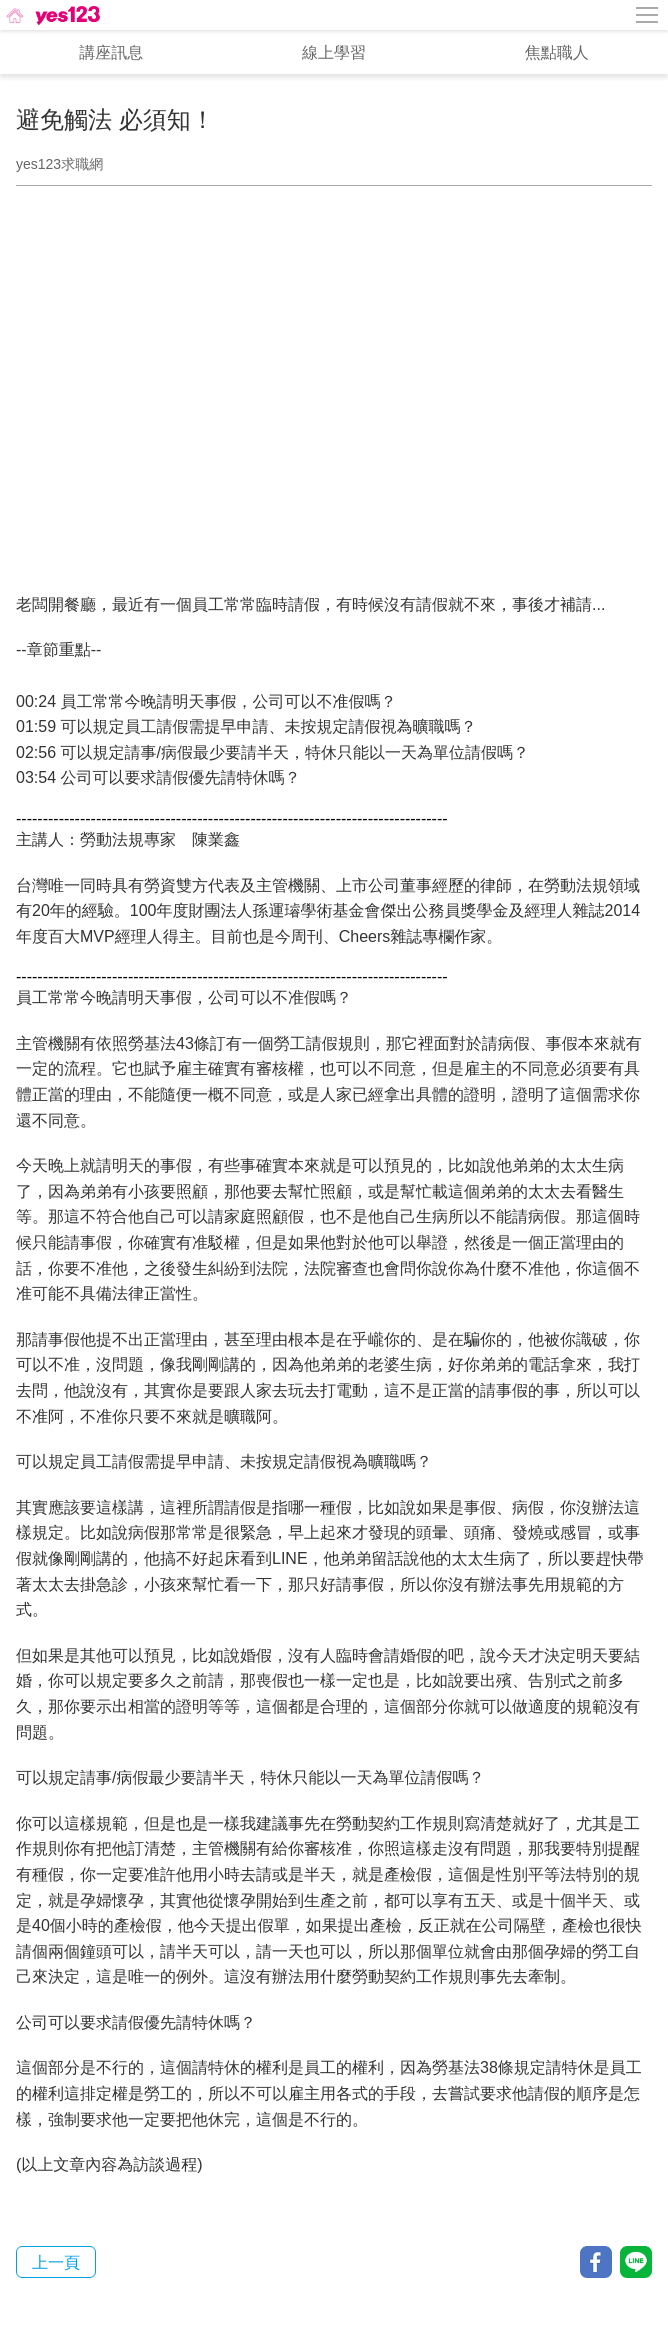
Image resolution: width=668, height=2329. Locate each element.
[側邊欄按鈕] (648, 15)
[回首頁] (51, 15)
